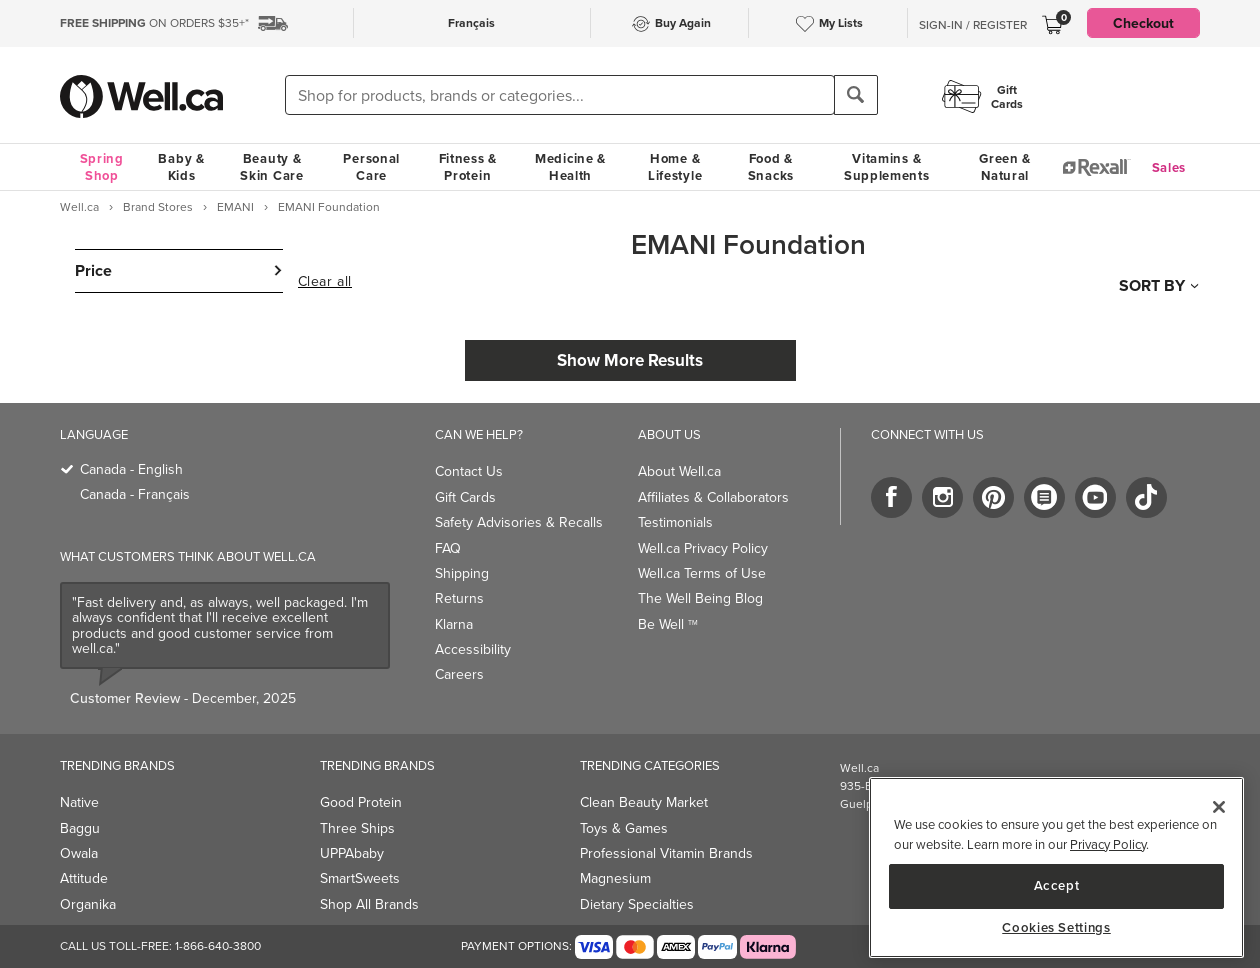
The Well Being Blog (700, 598)
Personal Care (371, 167)
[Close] (1219, 807)
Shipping (462, 573)
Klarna (454, 624)
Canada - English (131, 469)
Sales (1169, 167)
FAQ (448, 548)
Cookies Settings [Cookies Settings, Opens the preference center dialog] (1056, 928)
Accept (1057, 885)
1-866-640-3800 (218, 946)
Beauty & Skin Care (271, 167)
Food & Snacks (771, 167)
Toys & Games (624, 828)
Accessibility (473, 649)
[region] (1056, 867)
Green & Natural (1005, 167)
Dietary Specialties (637, 904)
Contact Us (469, 471)
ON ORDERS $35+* (154, 23)
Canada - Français (135, 494)
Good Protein (361, 802)
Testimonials (675, 522)
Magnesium (615, 878)
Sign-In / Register (973, 25)
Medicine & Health (570, 167)
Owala (79, 853)
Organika (88, 904)
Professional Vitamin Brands (666, 853)
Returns (459, 598)
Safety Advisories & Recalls (519, 522)
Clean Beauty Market (644, 802)
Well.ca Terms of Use (702, 573)
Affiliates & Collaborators (713, 497)
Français (471, 22)
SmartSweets (360, 878)
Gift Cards (465, 497)
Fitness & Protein (468, 167)
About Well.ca (679, 471)
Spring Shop (102, 167)
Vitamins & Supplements (887, 167)
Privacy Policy (1108, 844)
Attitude (84, 878)
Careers (459, 674)
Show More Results (630, 360)
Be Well (668, 624)
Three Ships (357, 828)
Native (79, 802)
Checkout (1143, 23)
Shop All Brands (369, 904)
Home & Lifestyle (675, 167)
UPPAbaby (352, 853)
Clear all (325, 282)
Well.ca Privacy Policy (703, 548)
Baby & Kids (181, 167)
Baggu (80, 828)
